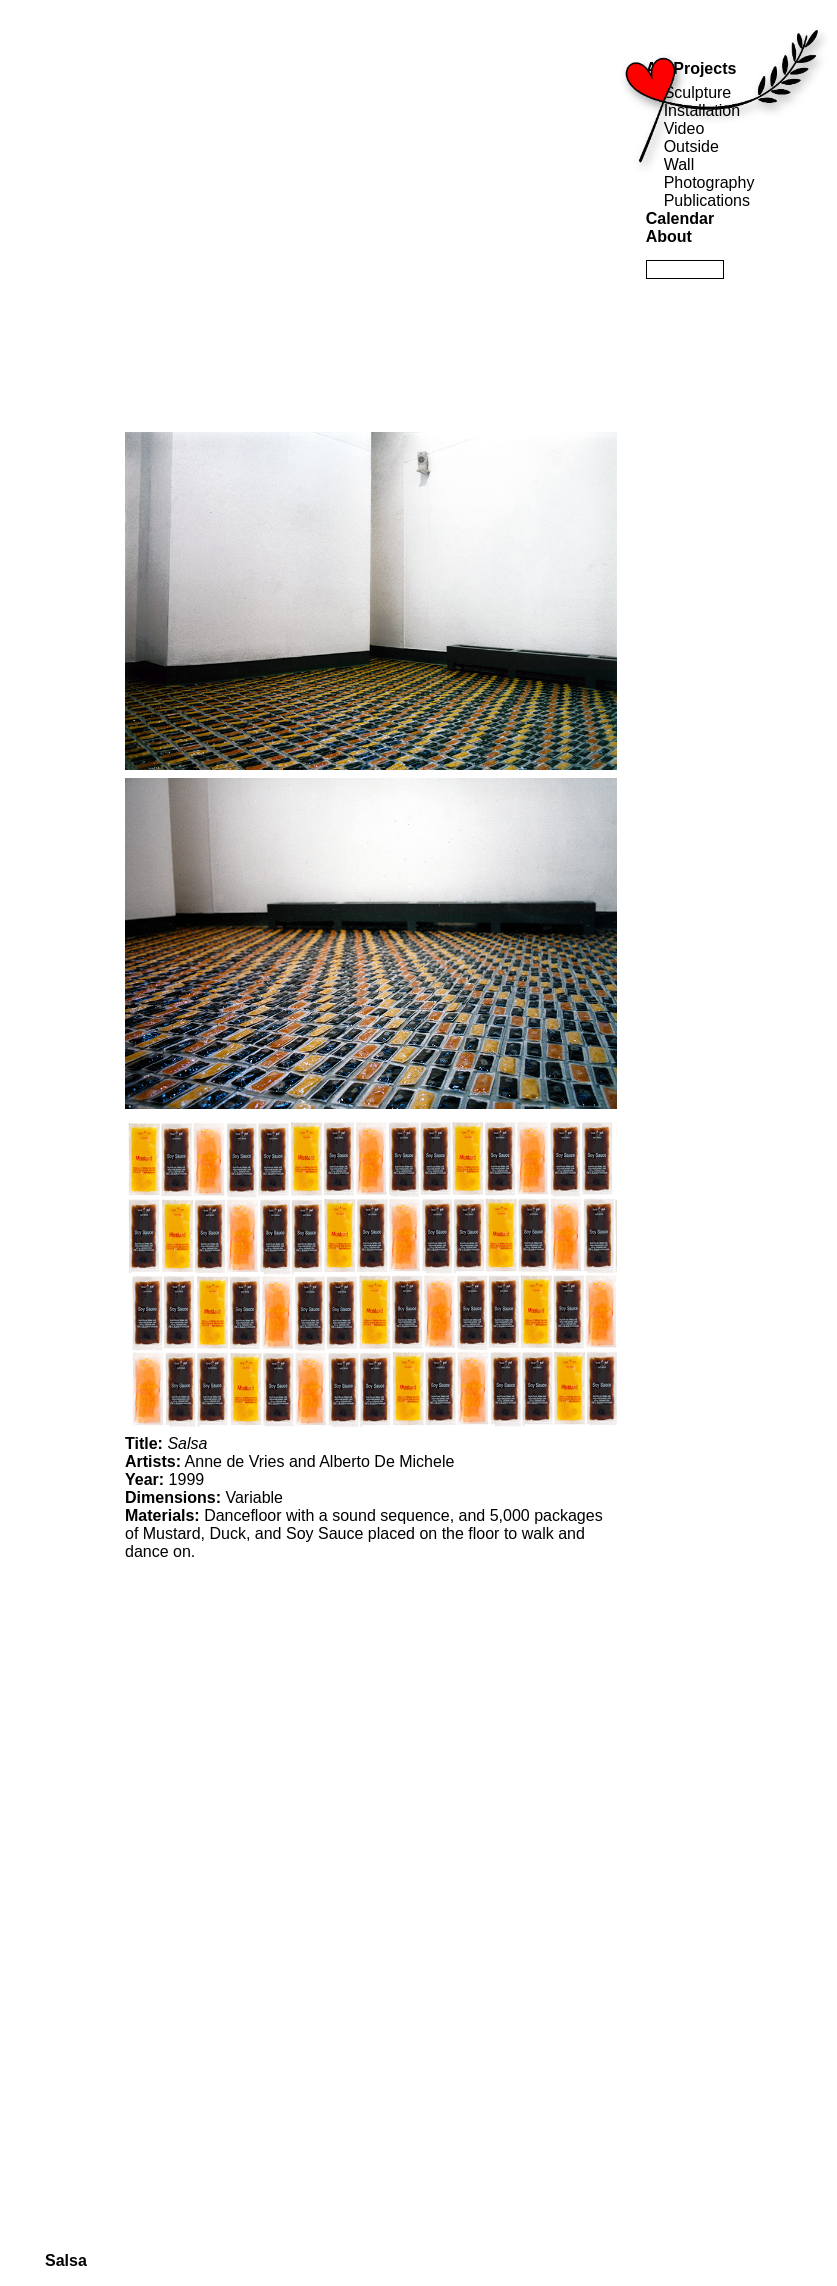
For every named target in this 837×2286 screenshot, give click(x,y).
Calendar (680, 218)
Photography (709, 182)
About (669, 236)
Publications (707, 200)
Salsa (66, 2260)
